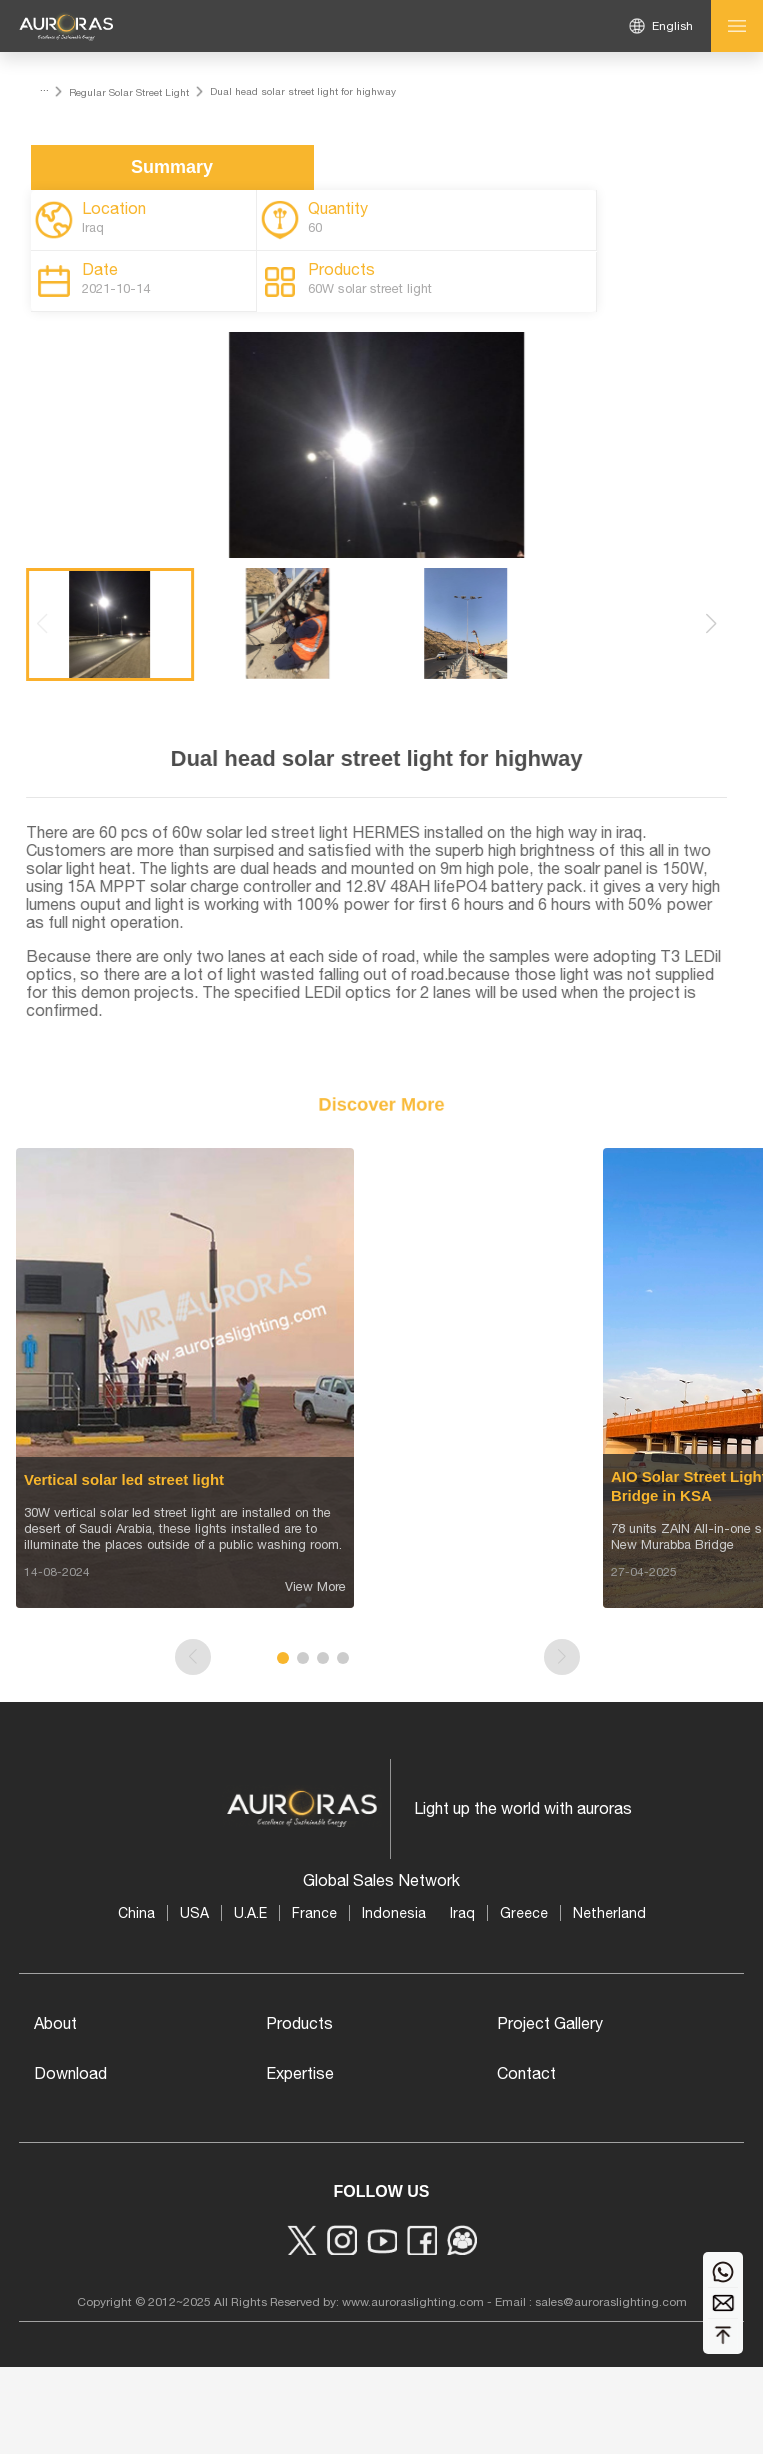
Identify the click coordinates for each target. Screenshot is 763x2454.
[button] (726, 624)
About (55, 2023)
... (44, 86)
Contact (526, 2073)
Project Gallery (550, 2023)
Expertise (300, 2073)
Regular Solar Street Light (129, 92)
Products (299, 2023)
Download (70, 2073)
